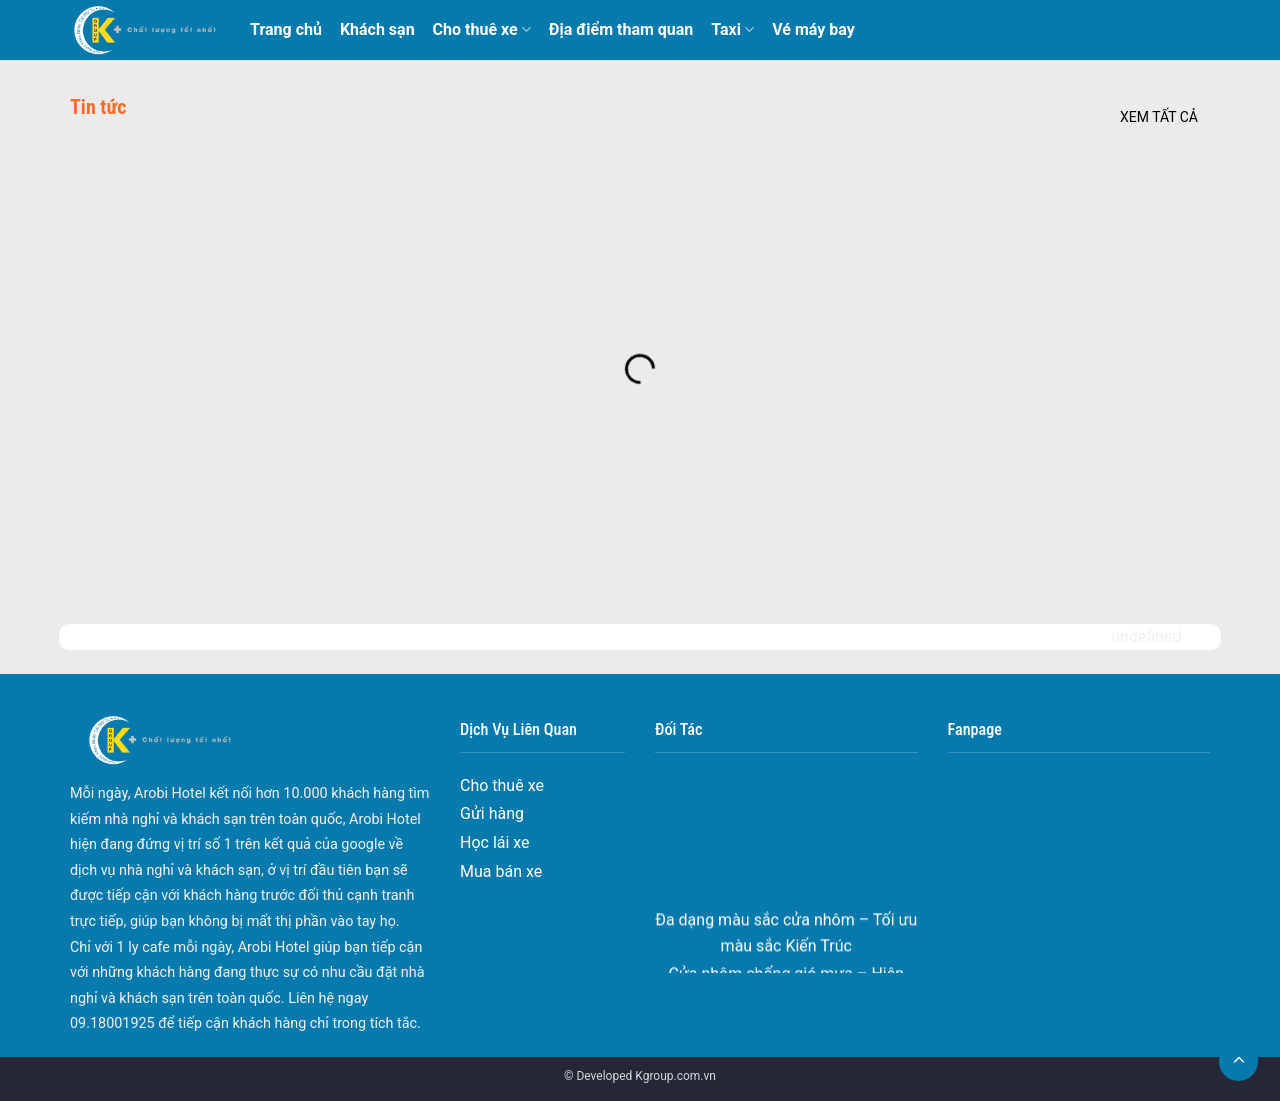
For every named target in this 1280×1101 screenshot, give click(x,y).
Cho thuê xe (482, 30)
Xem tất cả (1159, 117)
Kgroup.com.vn (675, 1076)
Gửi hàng (492, 813)
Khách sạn (377, 29)
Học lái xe (495, 842)
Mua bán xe (501, 871)
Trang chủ (286, 29)
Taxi (732, 30)
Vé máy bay (813, 29)
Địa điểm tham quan (621, 29)
